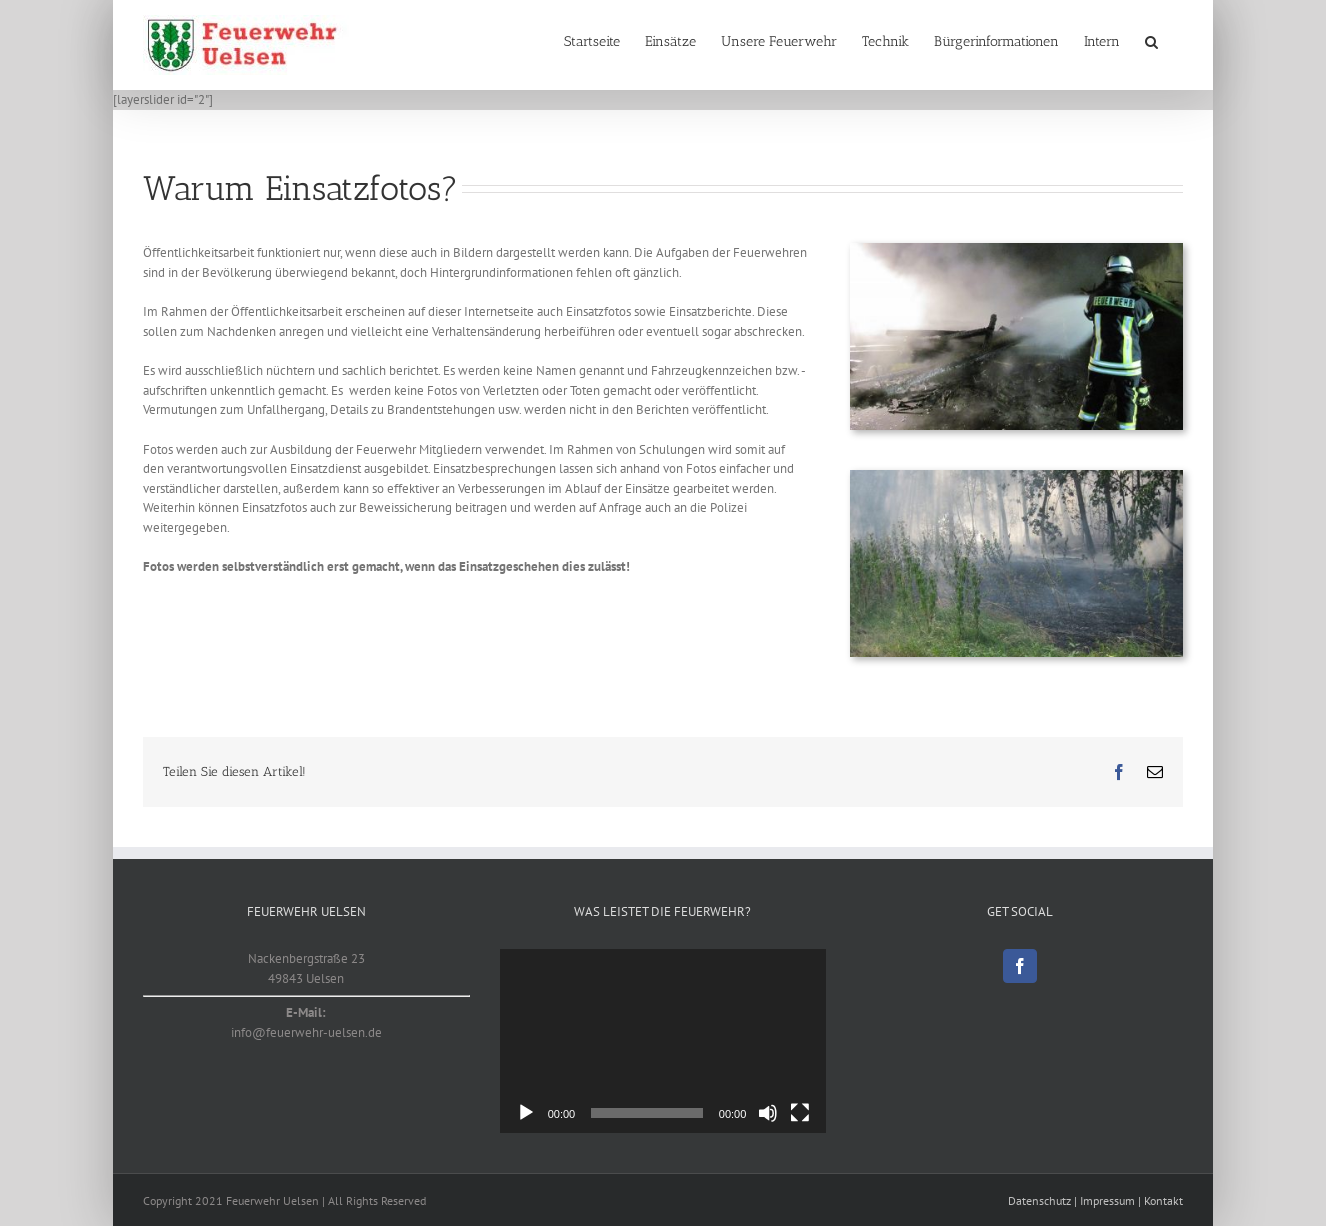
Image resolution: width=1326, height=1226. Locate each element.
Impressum (1107, 1200)
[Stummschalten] (768, 1113)
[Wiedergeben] (526, 1113)
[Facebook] (1020, 966)
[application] (663, 1041)
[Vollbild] (800, 1113)
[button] (1151, 42)
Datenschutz (1039, 1200)
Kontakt (1163, 1200)
